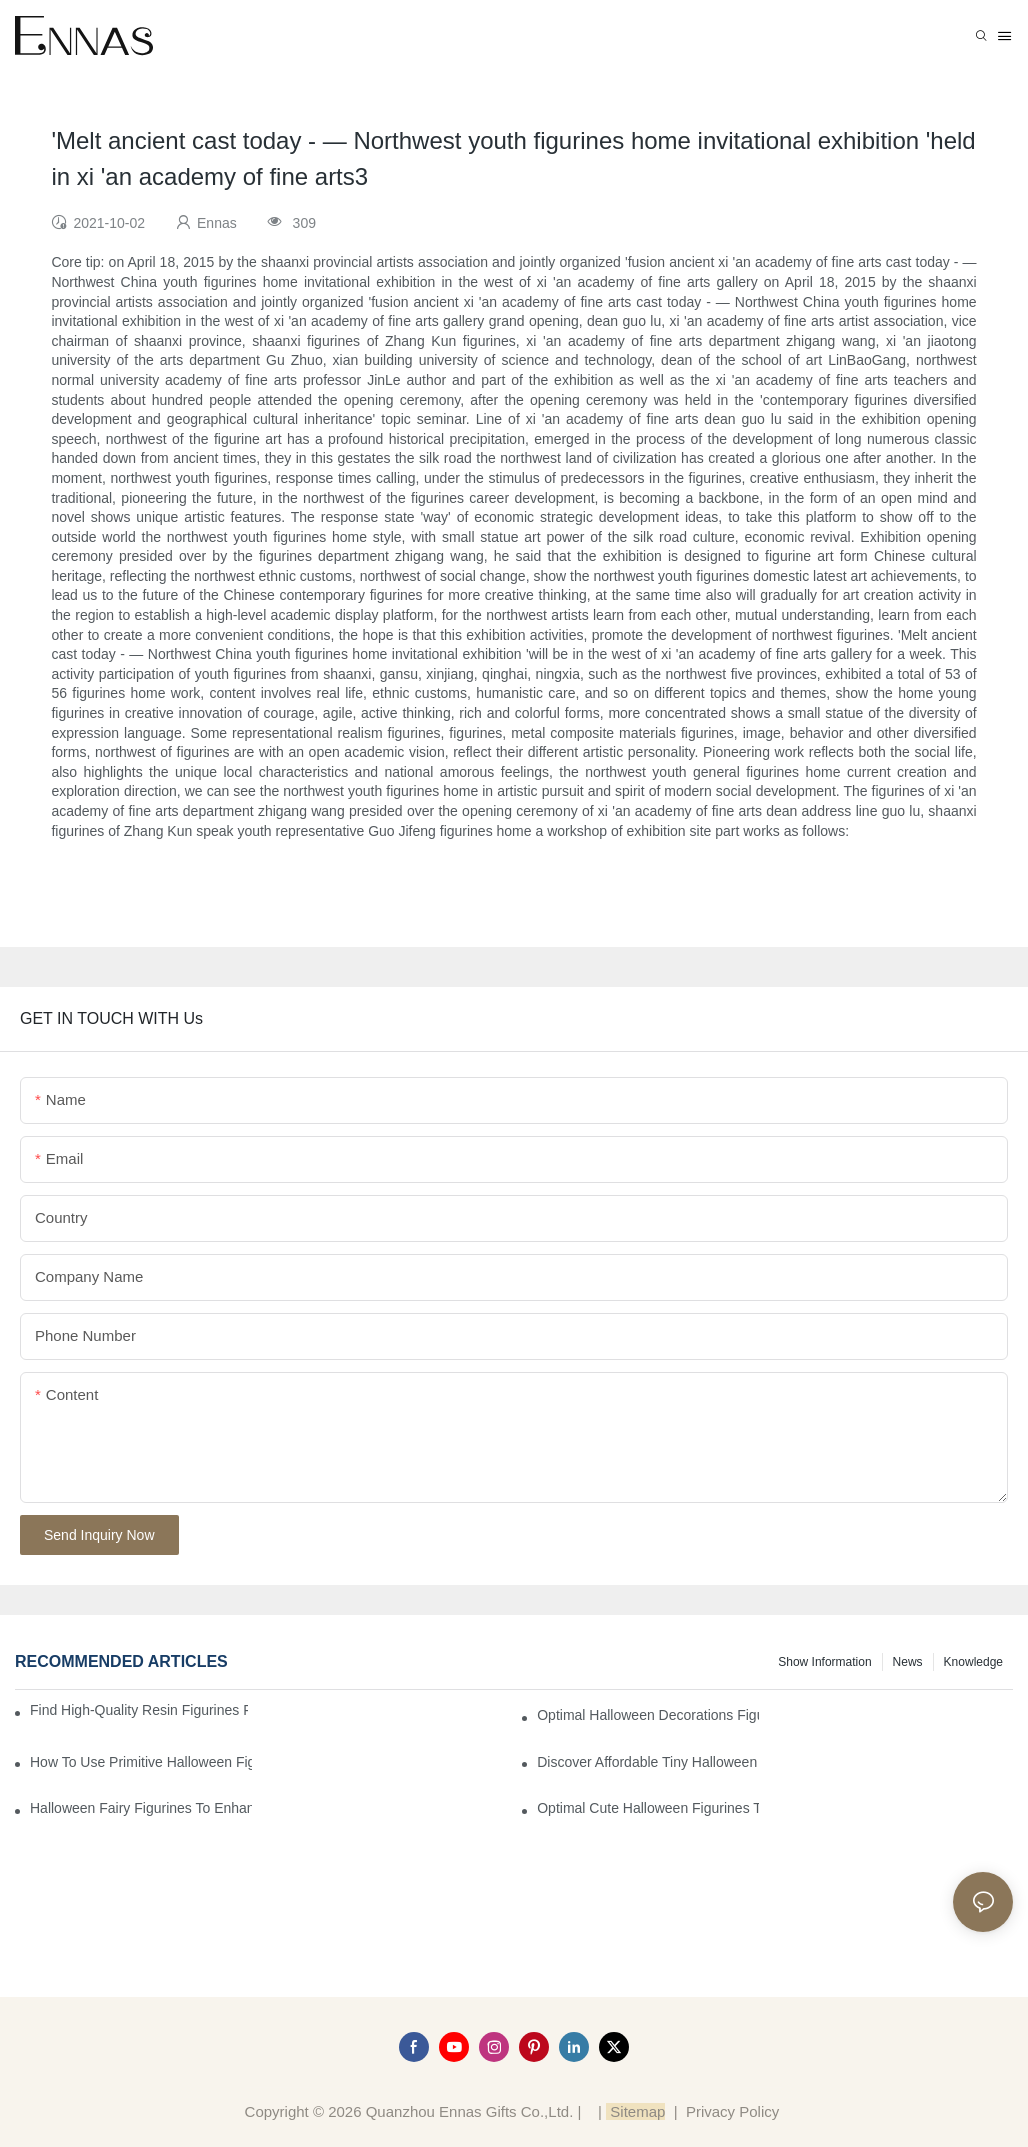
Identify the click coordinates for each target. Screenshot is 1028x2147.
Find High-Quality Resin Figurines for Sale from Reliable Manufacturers (139, 1710)
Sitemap (635, 2111)
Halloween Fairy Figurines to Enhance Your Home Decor (141, 1808)
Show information (824, 1662)
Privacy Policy (732, 2111)
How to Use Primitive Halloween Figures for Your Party (141, 1762)
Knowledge (973, 1662)
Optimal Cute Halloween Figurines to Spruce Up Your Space (648, 1808)
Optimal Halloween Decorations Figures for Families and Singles (648, 1715)
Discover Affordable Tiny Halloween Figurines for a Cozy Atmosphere (648, 1762)
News (908, 1662)
